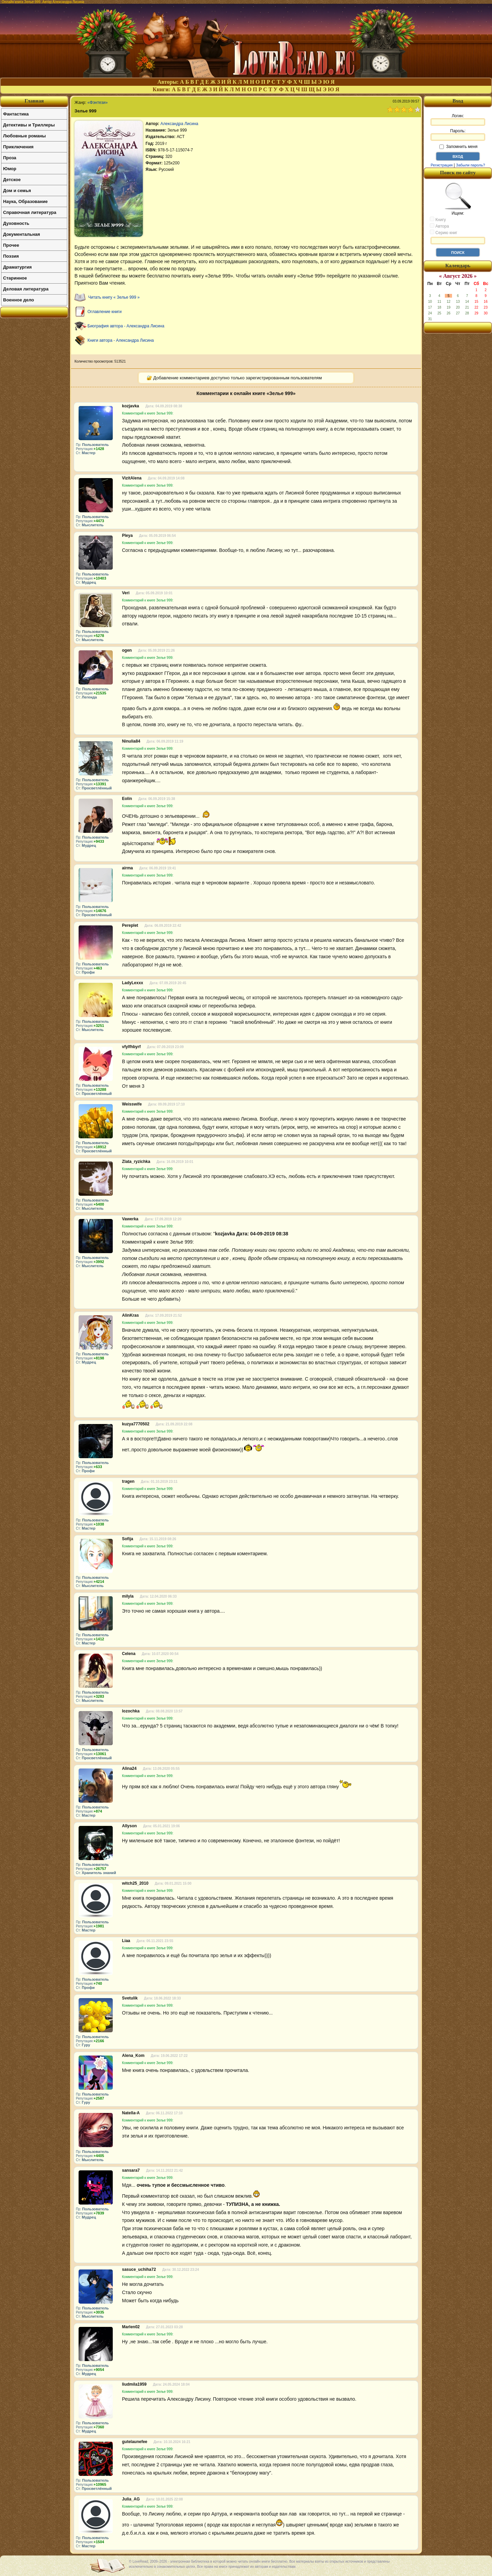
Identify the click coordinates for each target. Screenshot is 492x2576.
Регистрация (441, 165)
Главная (34, 101)
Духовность (16, 223)
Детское (11, 179)
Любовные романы (24, 135)
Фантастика (16, 114)
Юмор (9, 168)
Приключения (18, 146)
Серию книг (443, 232)
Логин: (457, 119)
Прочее (11, 245)
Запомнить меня (458, 146)
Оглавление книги (104, 311)
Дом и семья (17, 190)
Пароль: (457, 134)
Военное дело (18, 299)
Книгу (438, 219)
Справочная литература (29, 212)
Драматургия (17, 267)
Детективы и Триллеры (29, 124)
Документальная (21, 234)
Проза (9, 157)
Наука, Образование (25, 201)
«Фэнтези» (97, 102)
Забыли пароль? (470, 165)
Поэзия (11, 256)
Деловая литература (26, 289)
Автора (439, 226)
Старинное (15, 278)
